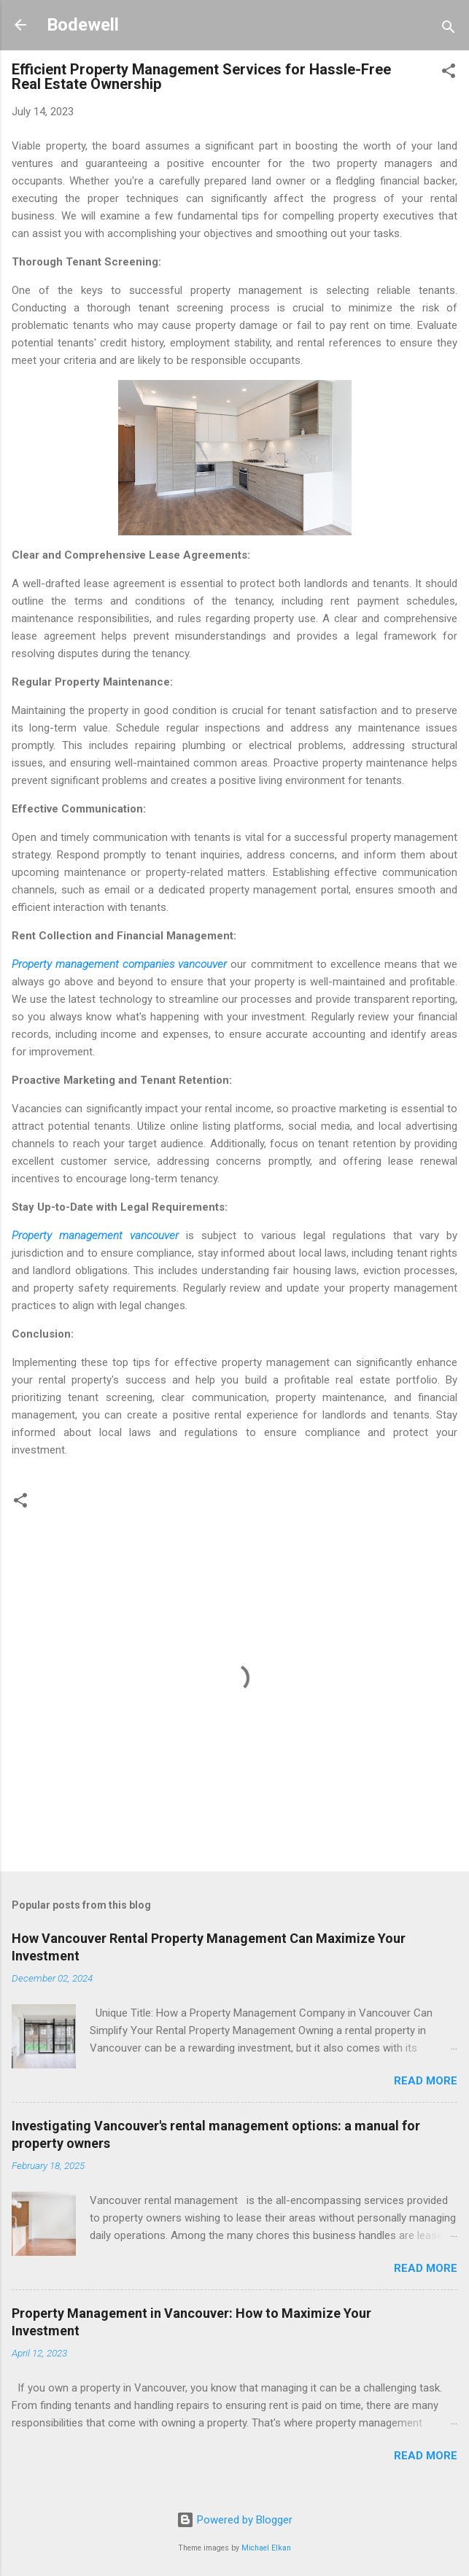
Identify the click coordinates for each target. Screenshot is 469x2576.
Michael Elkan (266, 2548)
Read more (425, 2080)
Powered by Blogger (234, 2519)
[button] (448, 73)
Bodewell (83, 25)
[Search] (448, 29)
